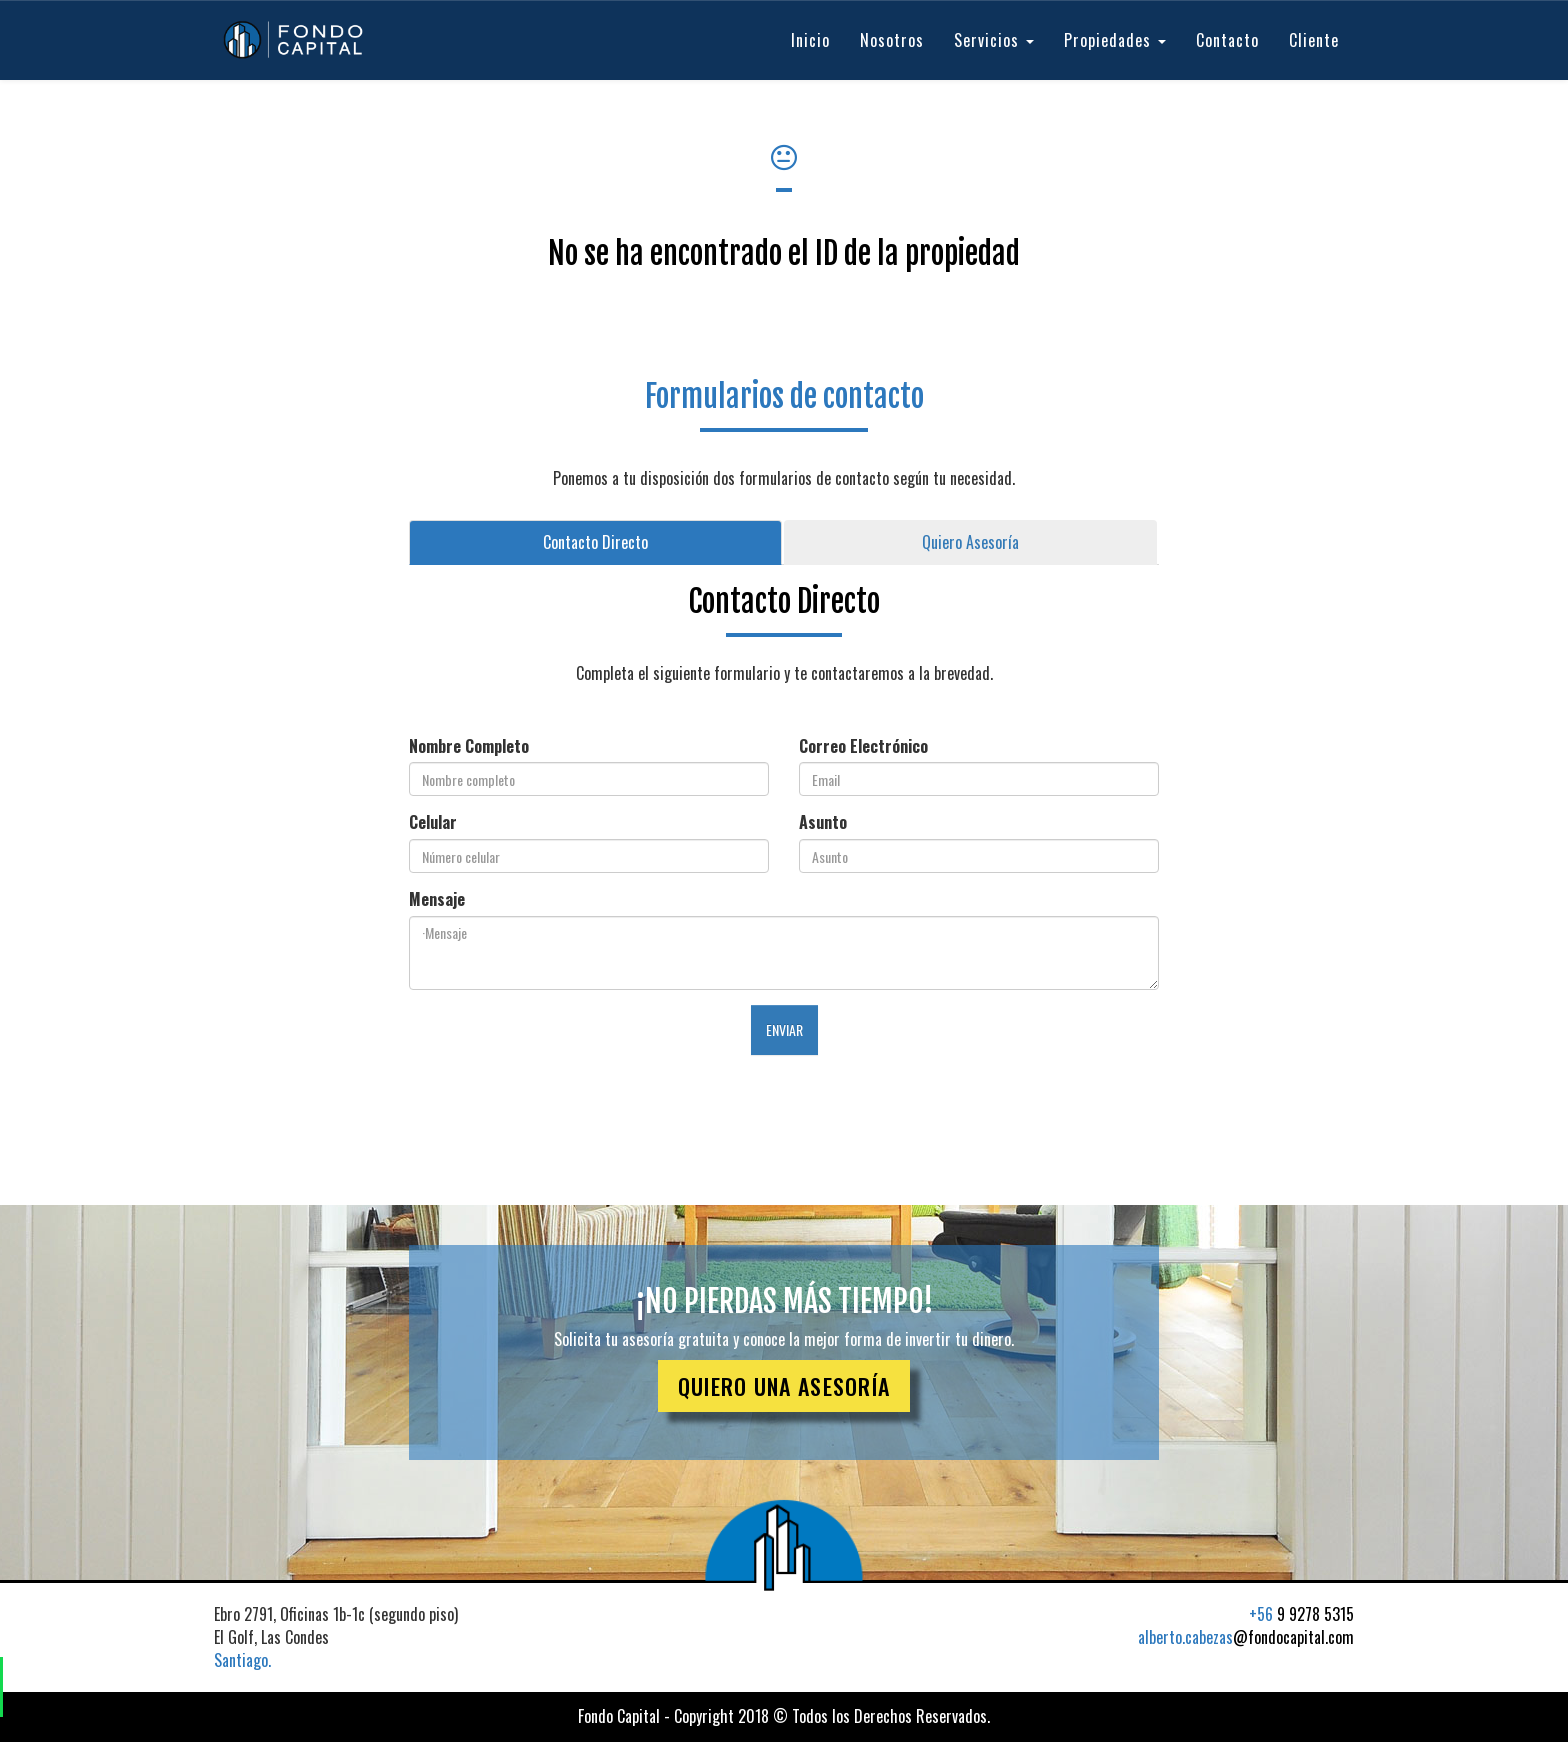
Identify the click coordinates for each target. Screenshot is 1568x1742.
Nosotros (892, 40)
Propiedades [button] (1115, 40)
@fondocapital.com (1246, 1637)
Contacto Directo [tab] (595, 542)
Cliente (1314, 40)
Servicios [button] (994, 40)
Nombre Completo (469, 746)
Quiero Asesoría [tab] (970, 542)
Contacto (1227, 40)
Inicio (810, 40)
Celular (433, 822)
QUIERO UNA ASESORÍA (784, 1386)
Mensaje (437, 899)
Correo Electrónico (863, 746)
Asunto (823, 822)
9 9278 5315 (1301, 1614)
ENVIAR (784, 1029)
